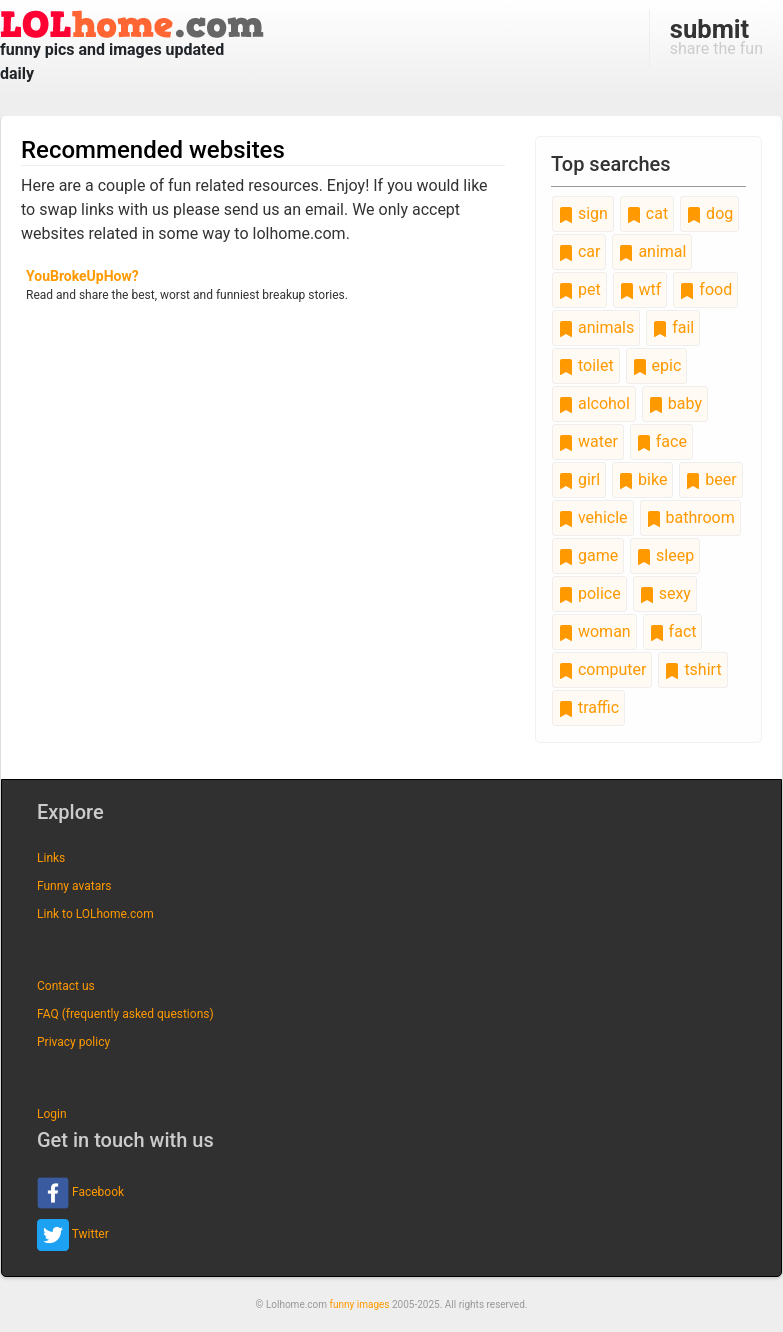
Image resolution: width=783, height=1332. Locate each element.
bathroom (690, 517)
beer (710, 479)
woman (594, 631)
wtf (640, 289)
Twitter (73, 1235)
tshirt (692, 669)
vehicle (593, 517)
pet (579, 289)
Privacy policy (73, 1042)
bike (642, 479)
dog (709, 213)
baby (675, 403)
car (579, 251)
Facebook (80, 1193)
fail (673, 327)
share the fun (716, 36)
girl (579, 479)
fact (673, 631)
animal (652, 251)
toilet (586, 365)
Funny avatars (74, 886)
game (588, 555)
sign (583, 213)
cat (647, 213)
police (589, 593)
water (588, 441)
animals (596, 327)
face (661, 441)
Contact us (66, 986)
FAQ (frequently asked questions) (125, 1014)
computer (602, 669)
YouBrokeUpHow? (82, 276)
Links (51, 858)
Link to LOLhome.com (95, 914)
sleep (665, 555)
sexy (665, 593)
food (705, 289)
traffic (588, 707)
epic (657, 365)
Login (52, 1114)
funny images (360, 1304)
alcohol (594, 403)
